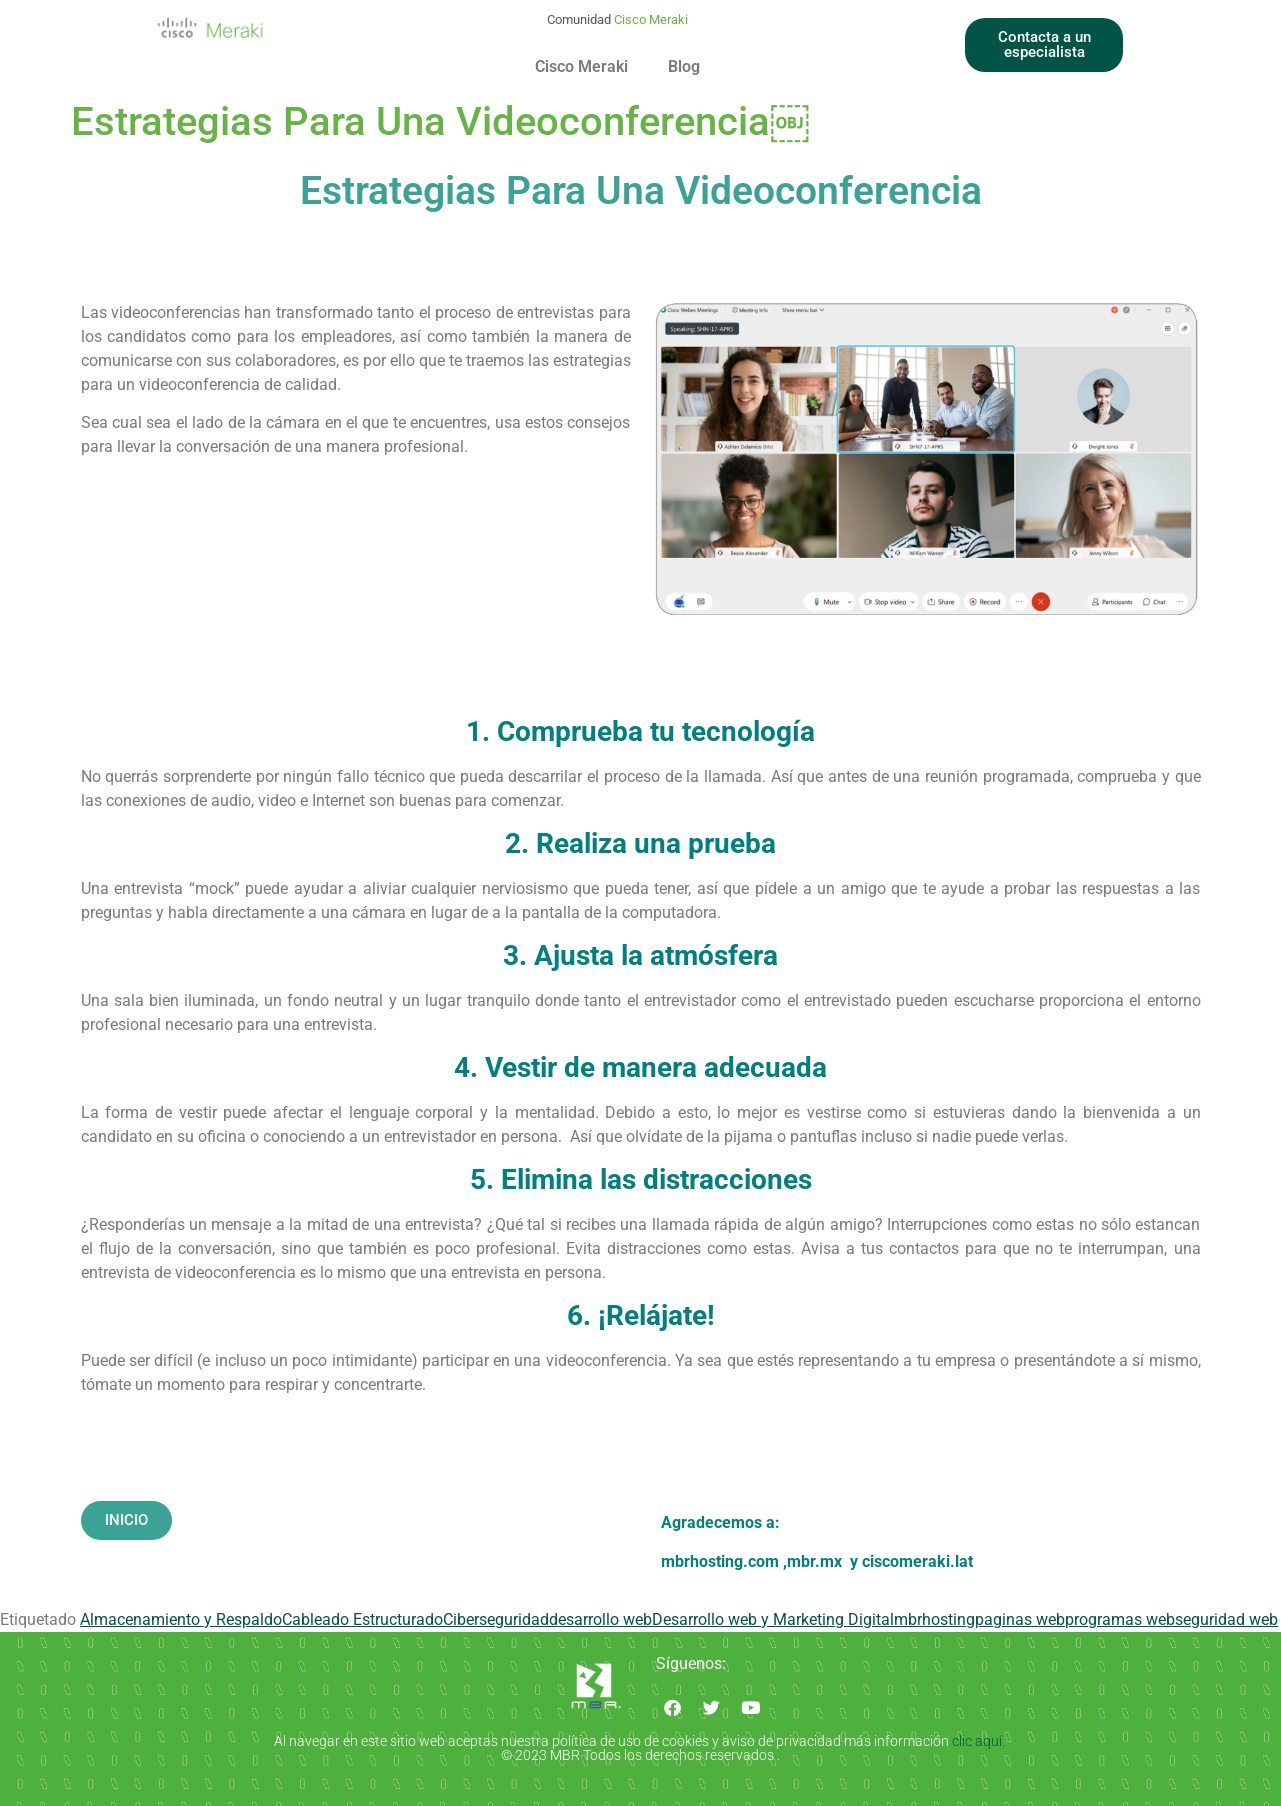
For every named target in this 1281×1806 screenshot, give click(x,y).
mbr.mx (816, 1561)
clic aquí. (980, 1741)
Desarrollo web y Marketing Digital (773, 1619)
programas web (1120, 1619)
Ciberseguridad (496, 1619)
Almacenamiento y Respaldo (181, 1619)
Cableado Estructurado (362, 1619)
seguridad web (1226, 1619)
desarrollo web (600, 1619)
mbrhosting (934, 1619)
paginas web (1020, 1619)
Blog (684, 66)
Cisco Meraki (581, 66)
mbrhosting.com (720, 1561)
